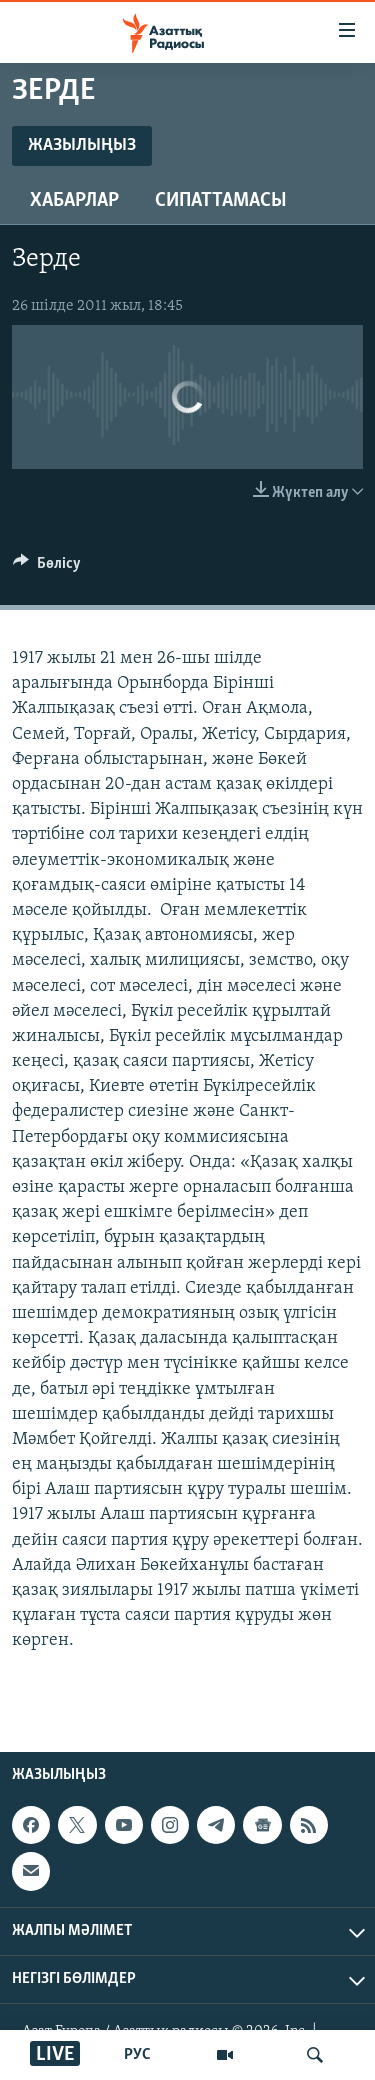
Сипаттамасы (221, 201)
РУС (137, 2055)
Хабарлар (74, 201)
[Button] (47, 568)
